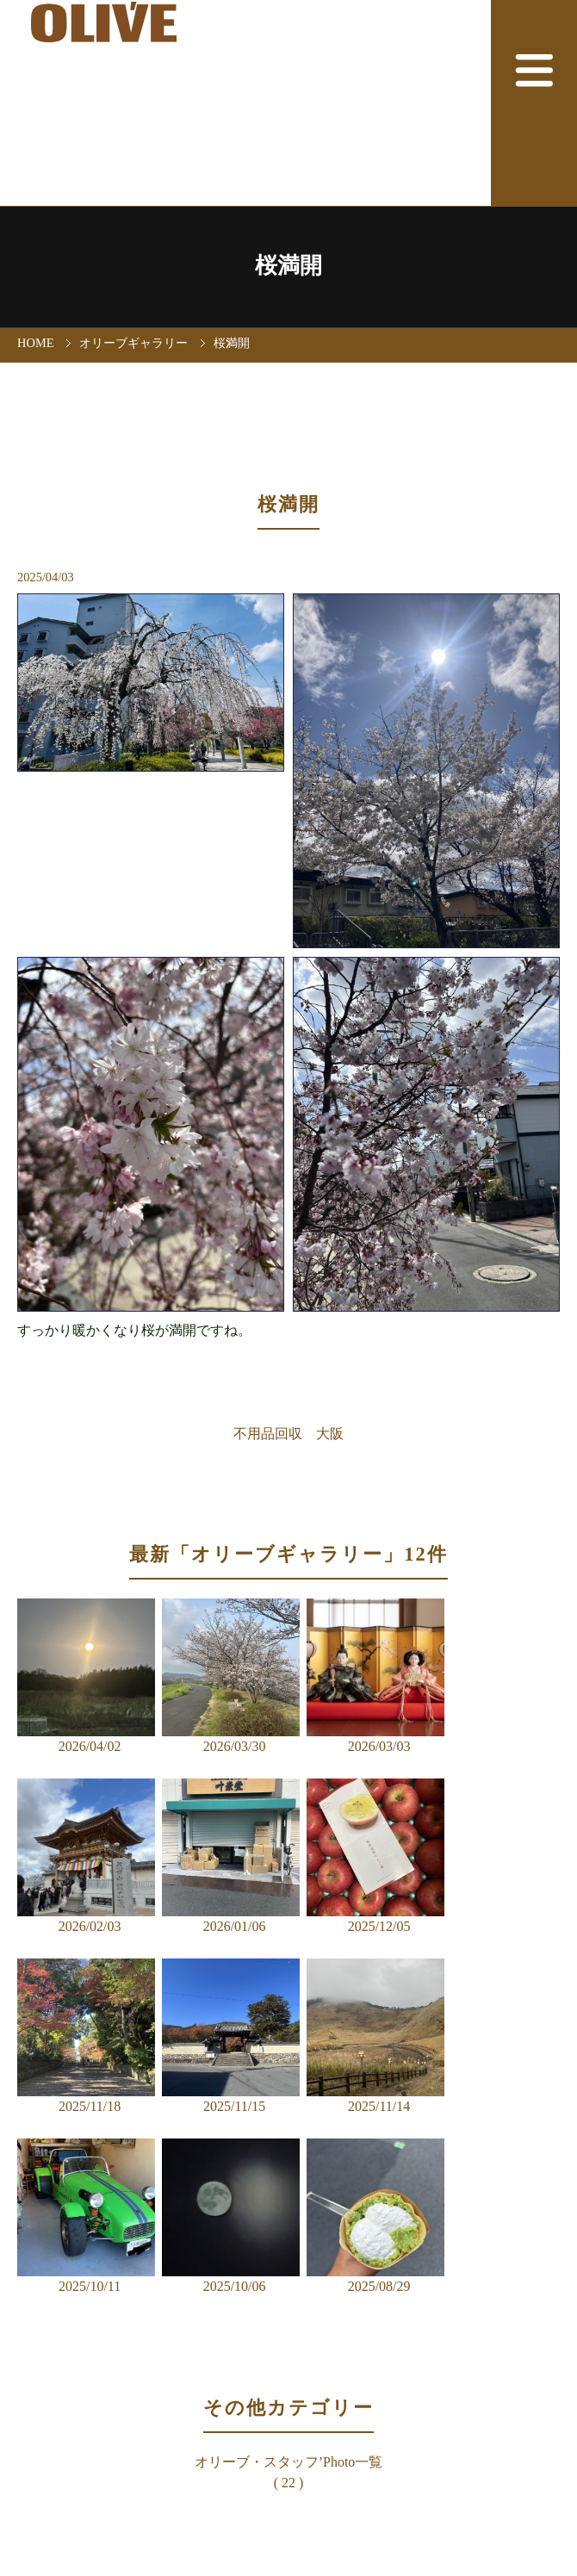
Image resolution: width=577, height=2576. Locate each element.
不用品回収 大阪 (288, 1433)
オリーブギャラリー (133, 343)
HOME (35, 343)
